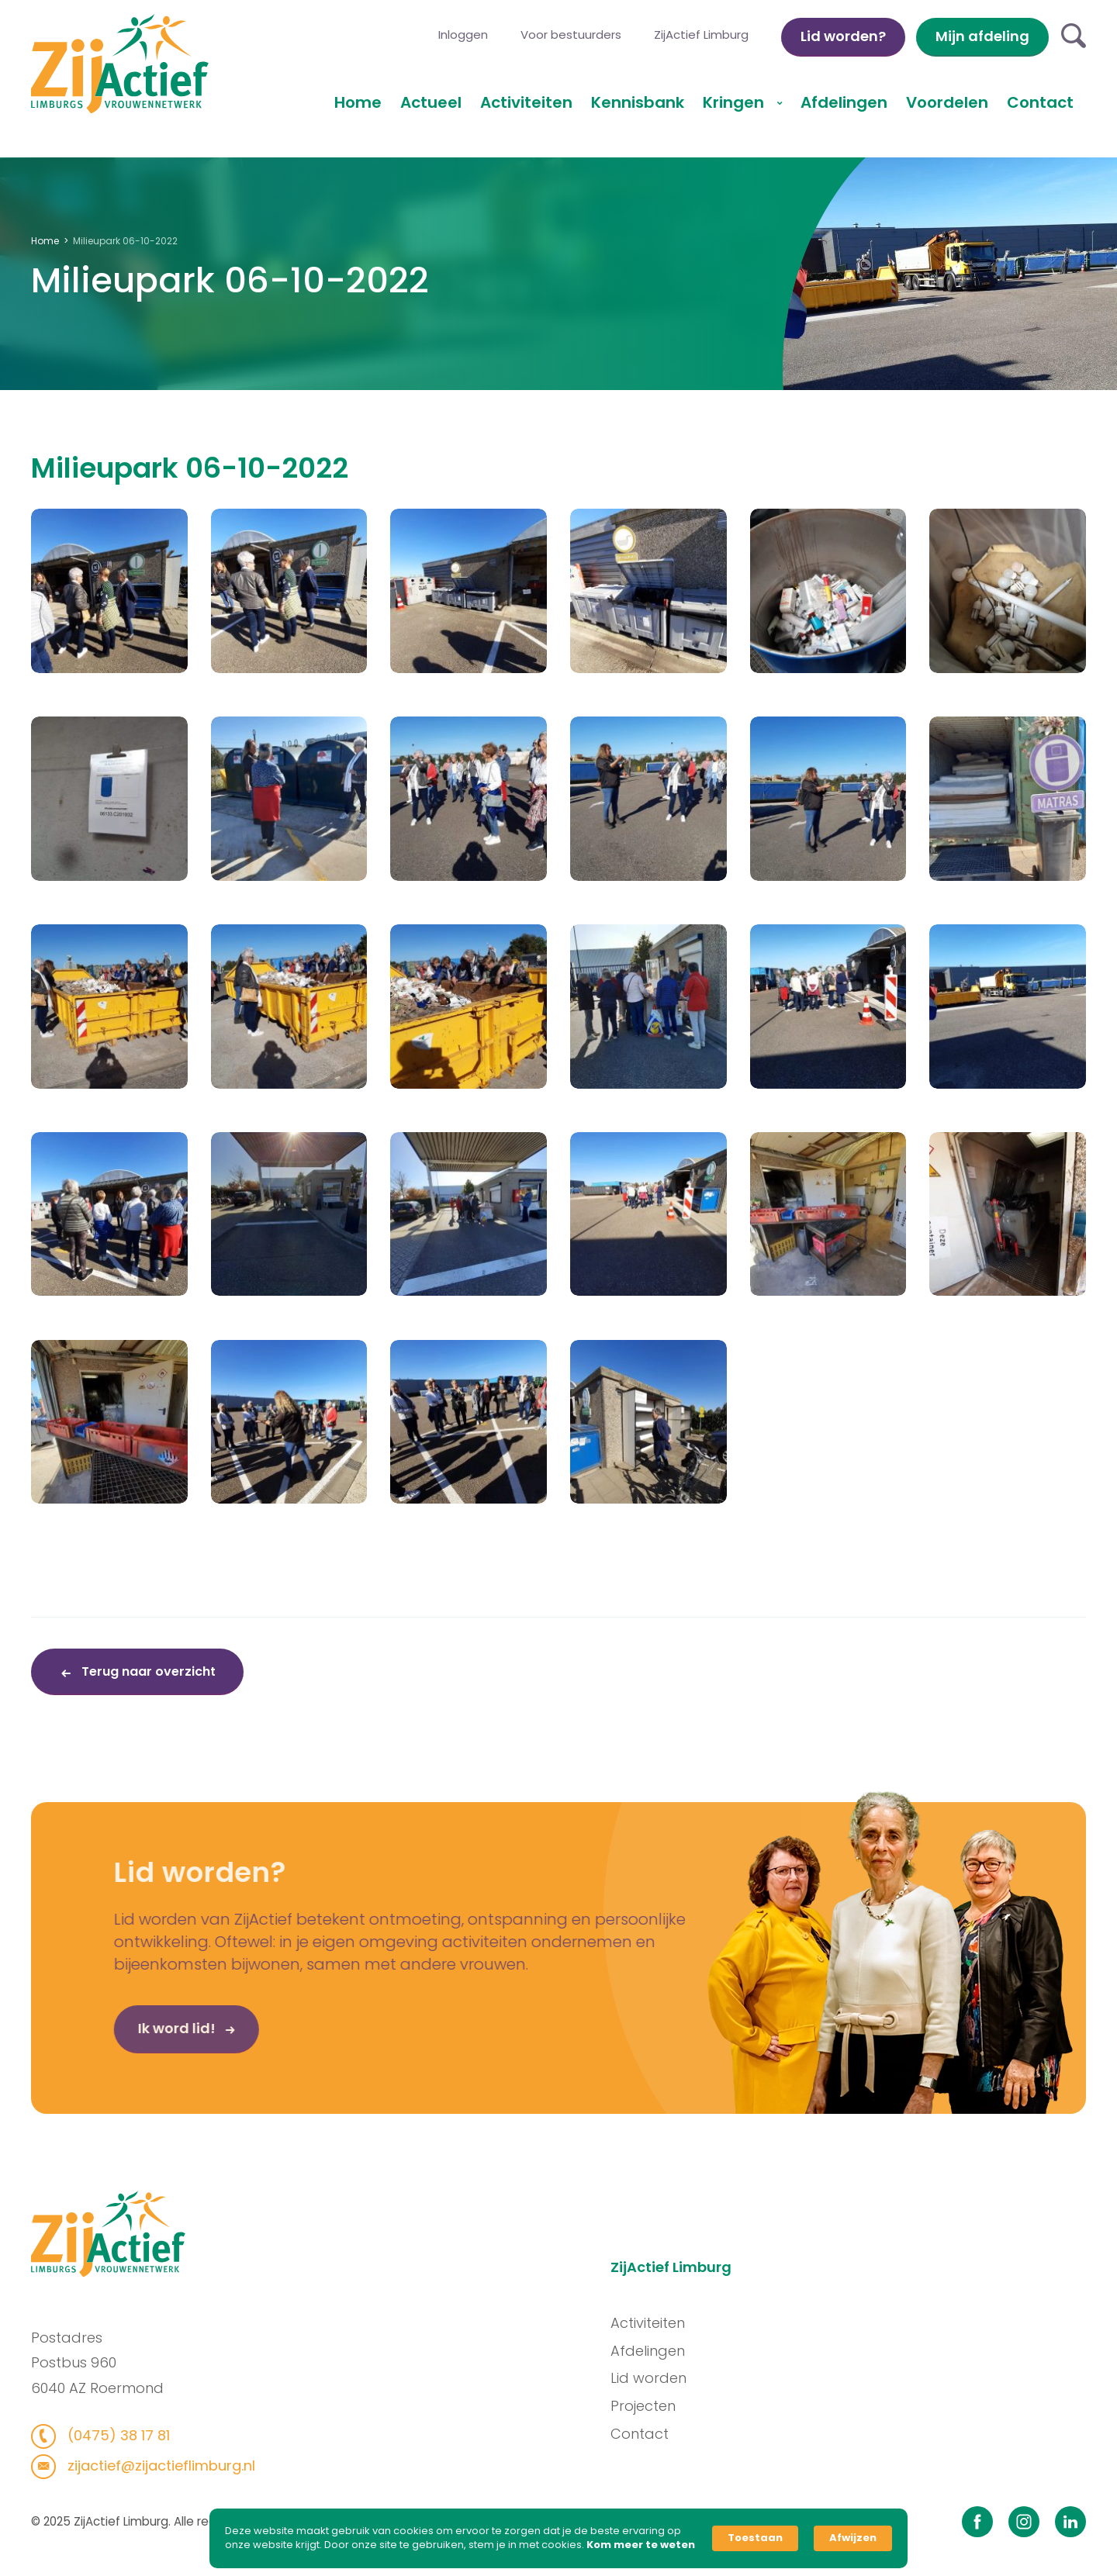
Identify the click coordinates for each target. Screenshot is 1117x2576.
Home (358, 102)
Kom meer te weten (640, 2545)
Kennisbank (637, 102)
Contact (1040, 102)
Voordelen (947, 102)
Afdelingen (844, 102)
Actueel (431, 102)
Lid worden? (843, 36)
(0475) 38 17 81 (98, 2435)
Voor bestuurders (570, 34)
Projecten (661, 2405)
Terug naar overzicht (147, 1671)
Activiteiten (526, 102)
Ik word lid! (132, 2046)
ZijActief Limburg (701, 34)
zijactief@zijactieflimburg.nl (141, 2465)
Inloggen (463, 34)
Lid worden (667, 2378)
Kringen (735, 102)
